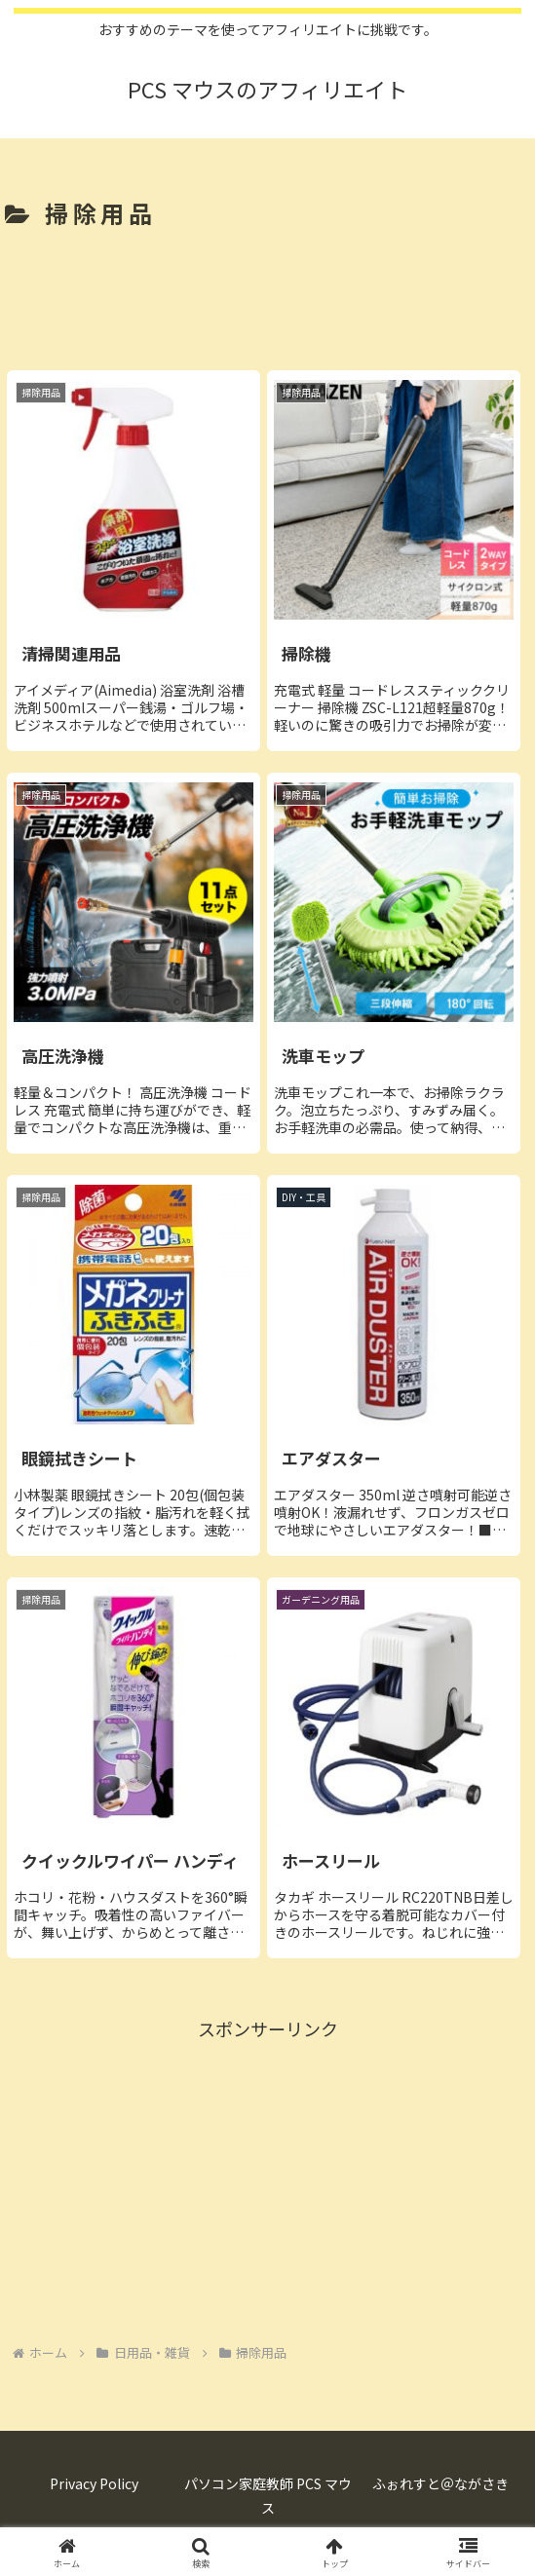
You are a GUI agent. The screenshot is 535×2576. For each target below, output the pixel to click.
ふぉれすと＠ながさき (440, 2483)
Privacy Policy (94, 2483)
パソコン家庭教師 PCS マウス (268, 2496)
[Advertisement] (267, 295)
